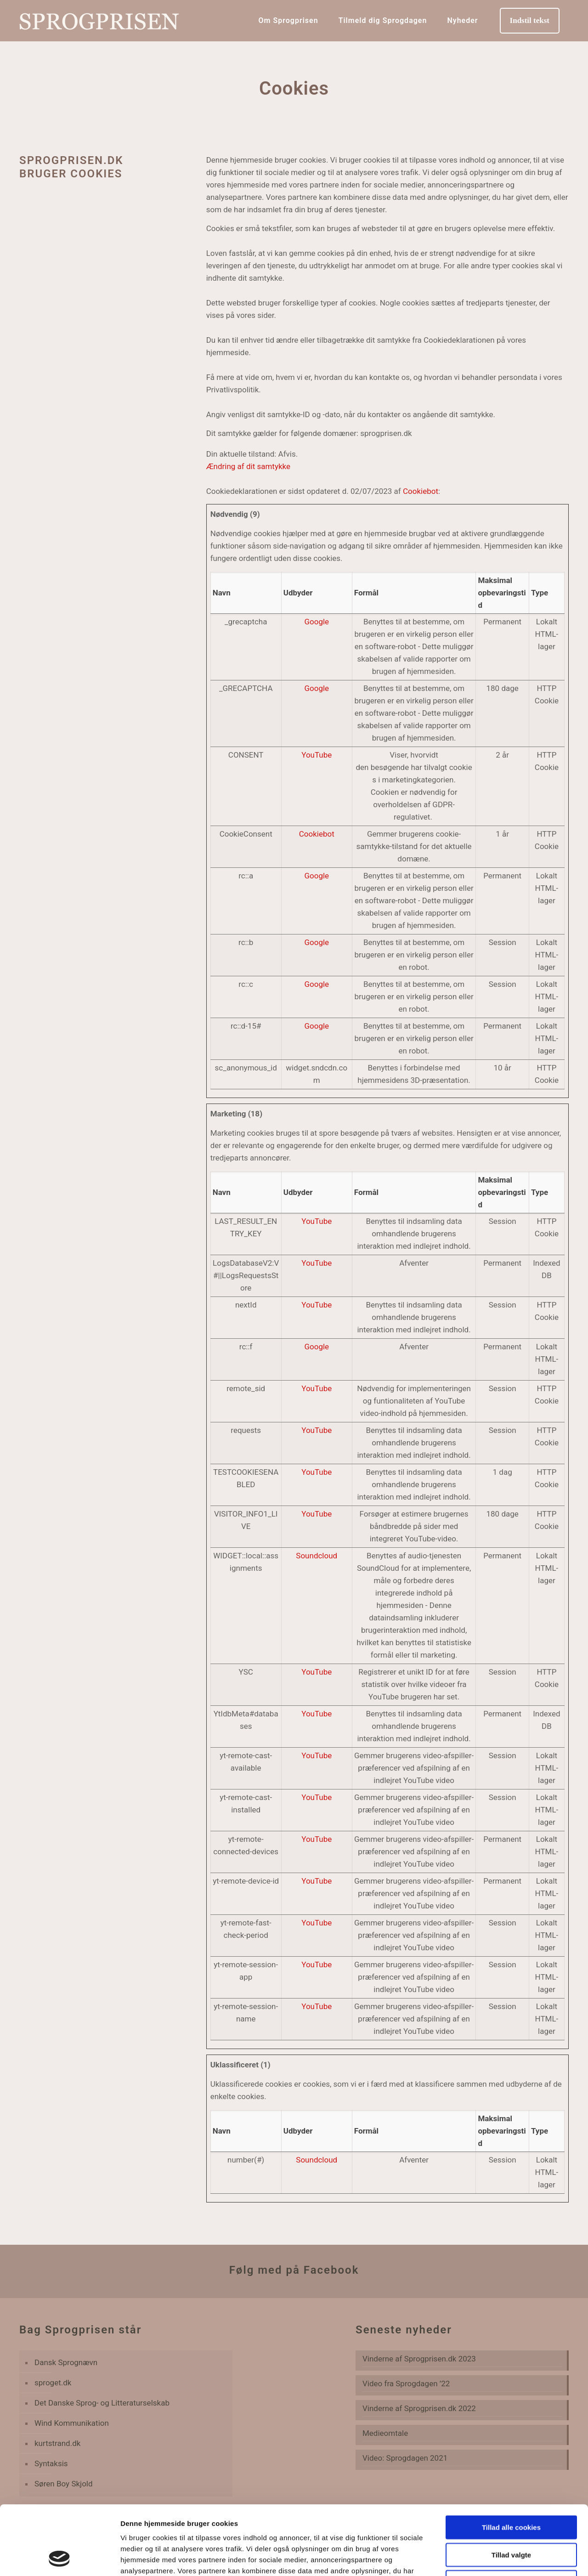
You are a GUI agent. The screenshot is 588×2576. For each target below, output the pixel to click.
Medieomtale (385, 2433)
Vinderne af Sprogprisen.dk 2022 (419, 2408)
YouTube (316, 754)
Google (316, 621)
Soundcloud (316, 1555)
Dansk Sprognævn (65, 2362)
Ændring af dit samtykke (248, 466)
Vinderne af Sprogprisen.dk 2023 (419, 2358)
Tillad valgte (511, 2490)
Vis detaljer (477, 2558)
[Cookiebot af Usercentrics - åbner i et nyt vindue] (59, 2558)
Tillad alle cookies (511, 2462)
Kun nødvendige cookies (511, 2517)
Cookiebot (420, 491)
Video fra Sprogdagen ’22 (406, 2383)
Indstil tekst (529, 20)
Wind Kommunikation (71, 2423)
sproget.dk (52, 2382)
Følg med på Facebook (294, 2270)
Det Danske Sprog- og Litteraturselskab (102, 2402)
